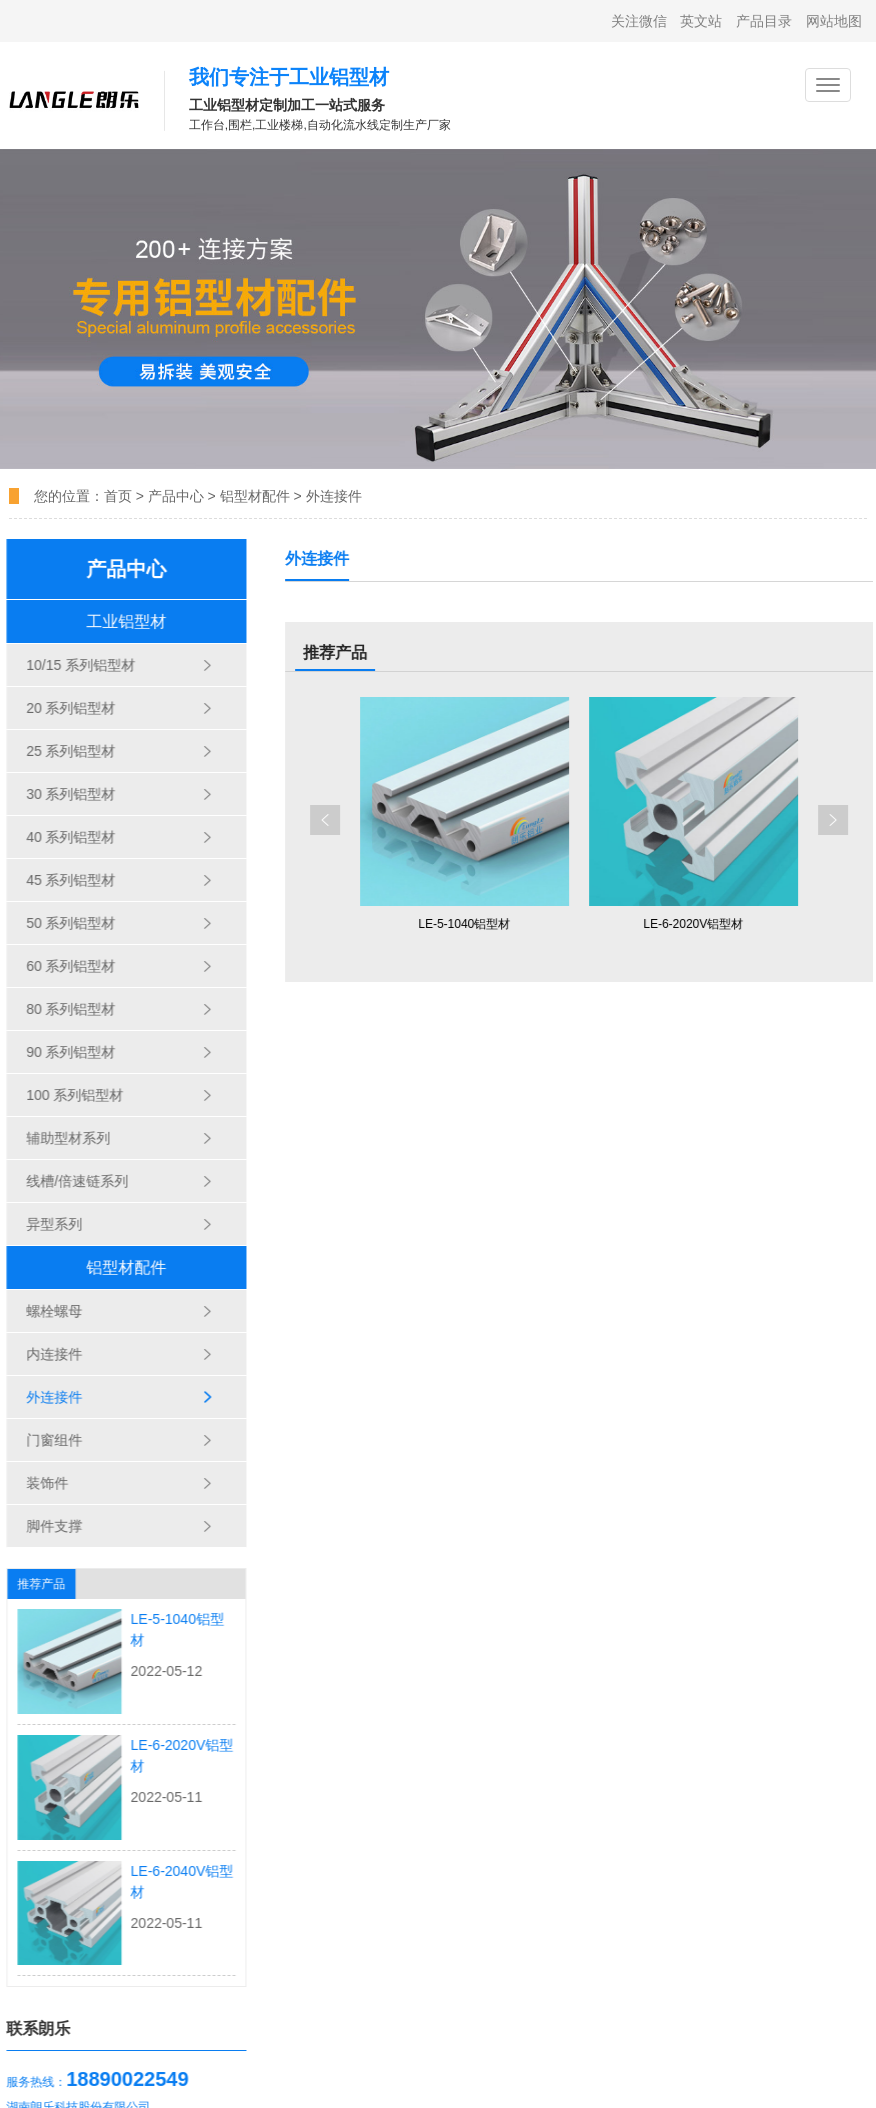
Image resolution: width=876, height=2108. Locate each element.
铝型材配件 (255, 496)
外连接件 (334, 496)
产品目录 (764, 21)
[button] (358, 820)
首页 (120, 496)
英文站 (701, 21)
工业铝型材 (113, 621)
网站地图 (834, 21)
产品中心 (176, 496)
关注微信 (639, 21)
